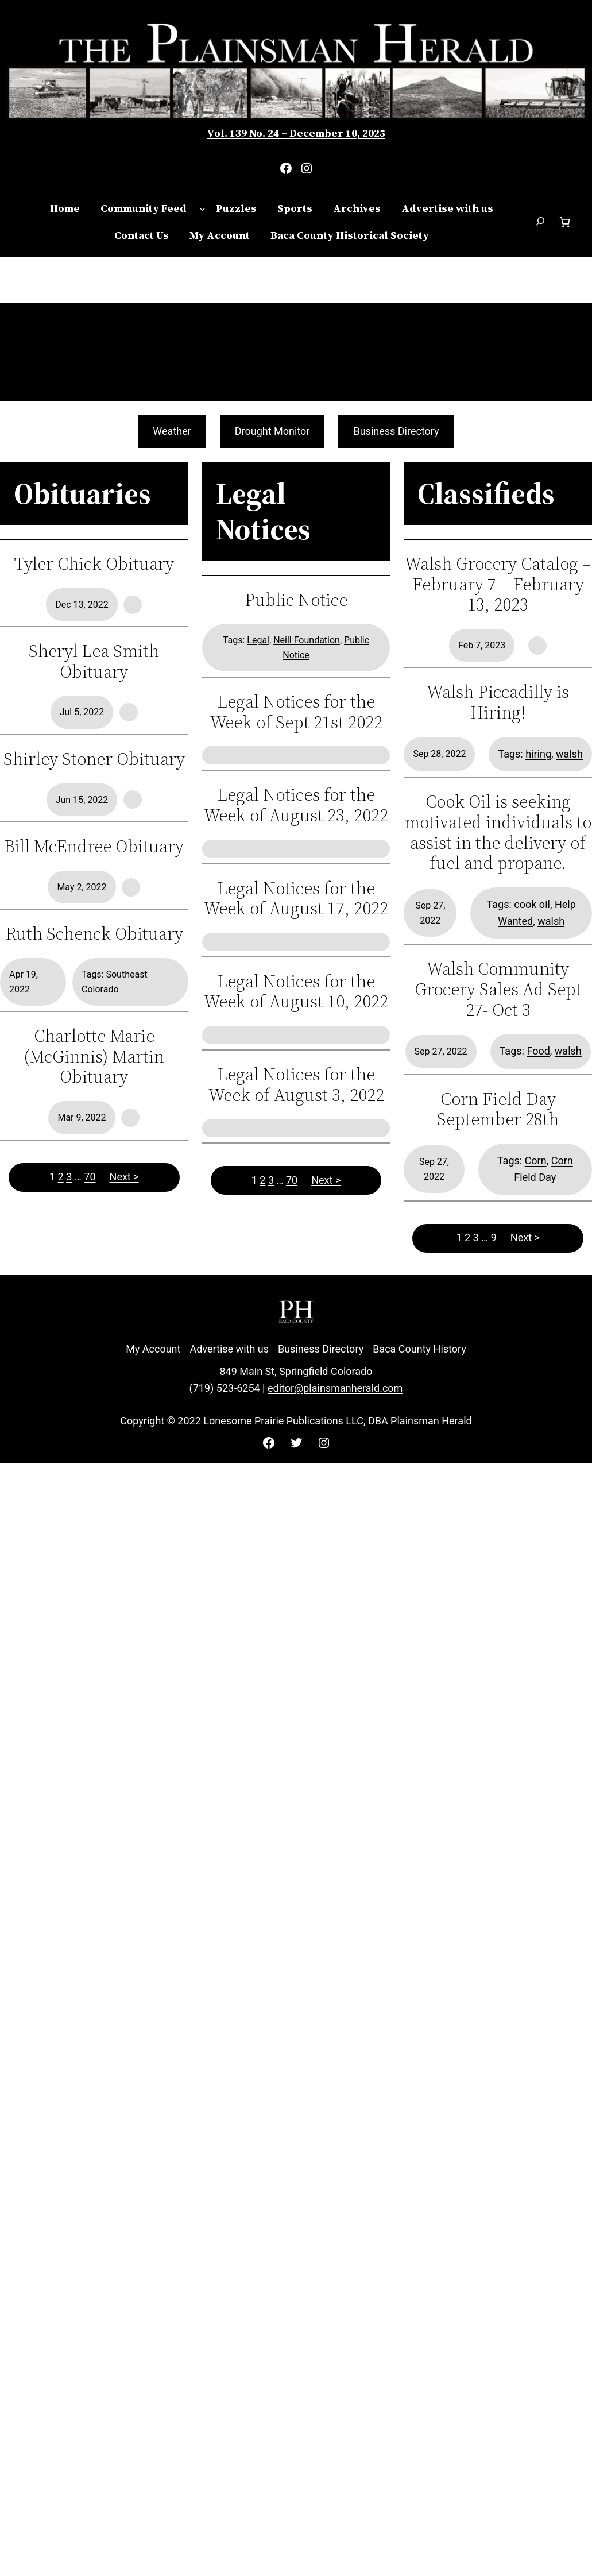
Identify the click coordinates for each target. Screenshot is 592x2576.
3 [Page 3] (69, 1177)
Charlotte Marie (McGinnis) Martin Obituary (94, 1056)
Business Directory (396, 431)
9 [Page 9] (494, 1237)
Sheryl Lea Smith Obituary (94, 661)
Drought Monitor (272, 431)
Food (538, 1051)
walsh (569, 754)
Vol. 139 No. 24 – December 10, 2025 (296, 133)
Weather (172, 431)
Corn (536, 1160)
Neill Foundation (306, 640)
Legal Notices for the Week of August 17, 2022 (296, 898)
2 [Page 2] (61, 1177)
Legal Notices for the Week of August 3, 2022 (296, 1084)
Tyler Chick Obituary (94, 564)
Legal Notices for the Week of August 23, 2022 (296, 805)
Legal (258, 640)
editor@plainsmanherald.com (335, 1388)
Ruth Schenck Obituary (94, 934)
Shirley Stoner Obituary (94, 759)
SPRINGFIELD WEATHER (296, 352)
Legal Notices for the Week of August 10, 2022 (296, 991)
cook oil (532, 904)
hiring (538, 754)
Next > (124, 1177)
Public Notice (296, 600)
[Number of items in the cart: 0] (565, 222)
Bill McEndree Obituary (94, 846)
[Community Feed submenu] (202, 209)
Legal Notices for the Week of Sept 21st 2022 (296, 712)
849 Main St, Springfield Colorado (295, 1371)
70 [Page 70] (89, 1177)
